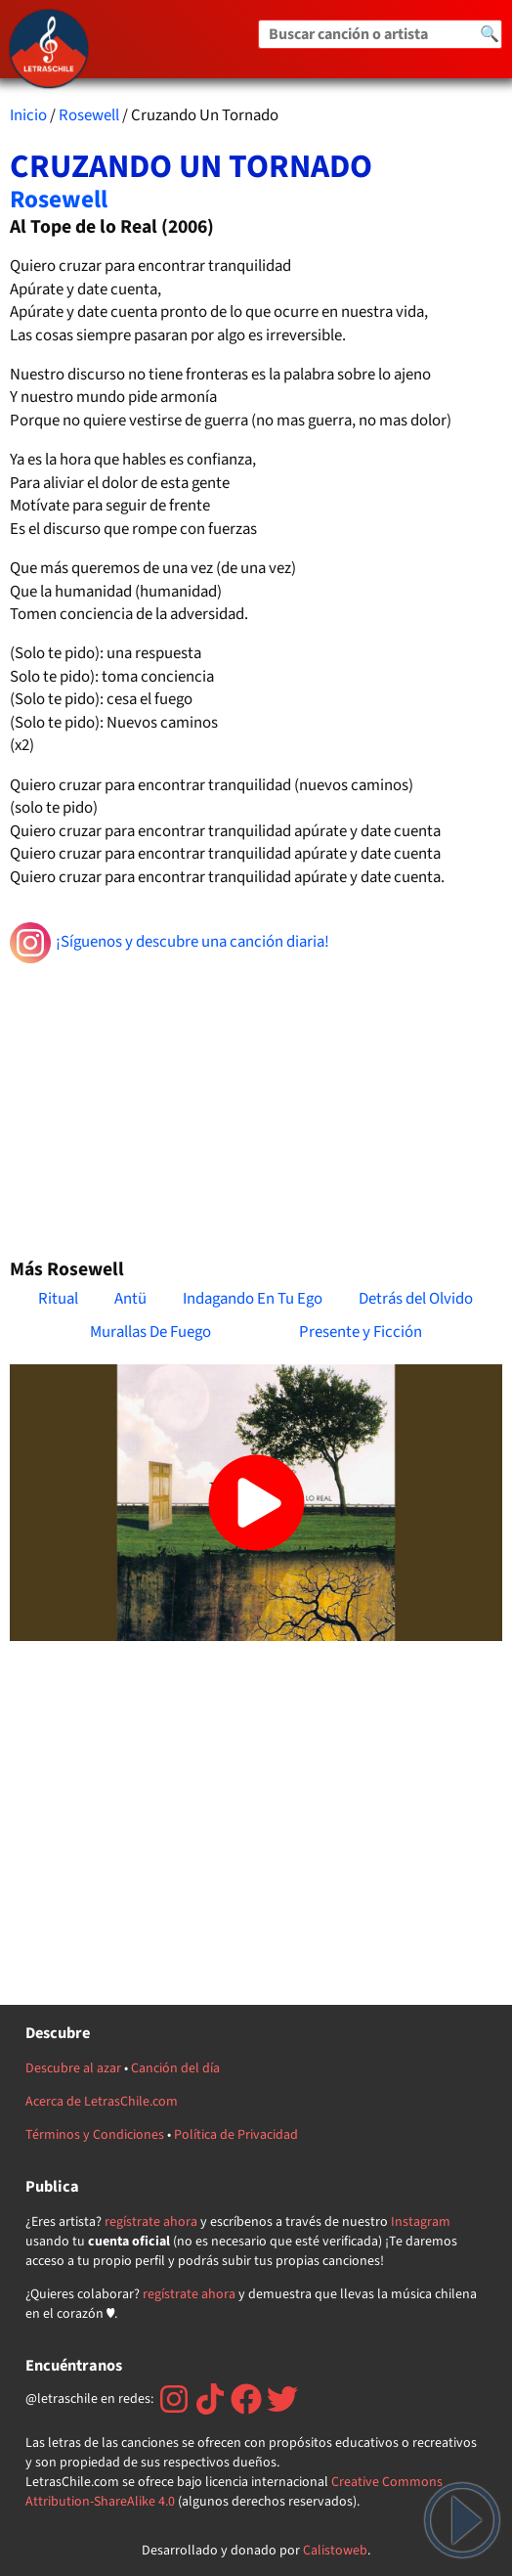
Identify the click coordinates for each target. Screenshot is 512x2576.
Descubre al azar (73, 2068)
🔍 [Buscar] (489, 34)
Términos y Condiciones (94, 2135)
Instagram (420, 2222)
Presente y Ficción (360, 1332)
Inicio (28, 115)
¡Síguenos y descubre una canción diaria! (169, 942)
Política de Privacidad (236, 2135)
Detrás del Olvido (416, 1298)
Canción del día (175, 2068)
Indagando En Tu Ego (252, 1298)
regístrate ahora (151, 2222)
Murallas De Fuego (150, 1332)
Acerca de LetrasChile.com (101, 2101)
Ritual (58, 1298)
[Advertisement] (255, 1102)
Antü (130, 1298)
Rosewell (89, 115)
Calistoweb (335, 2550)
